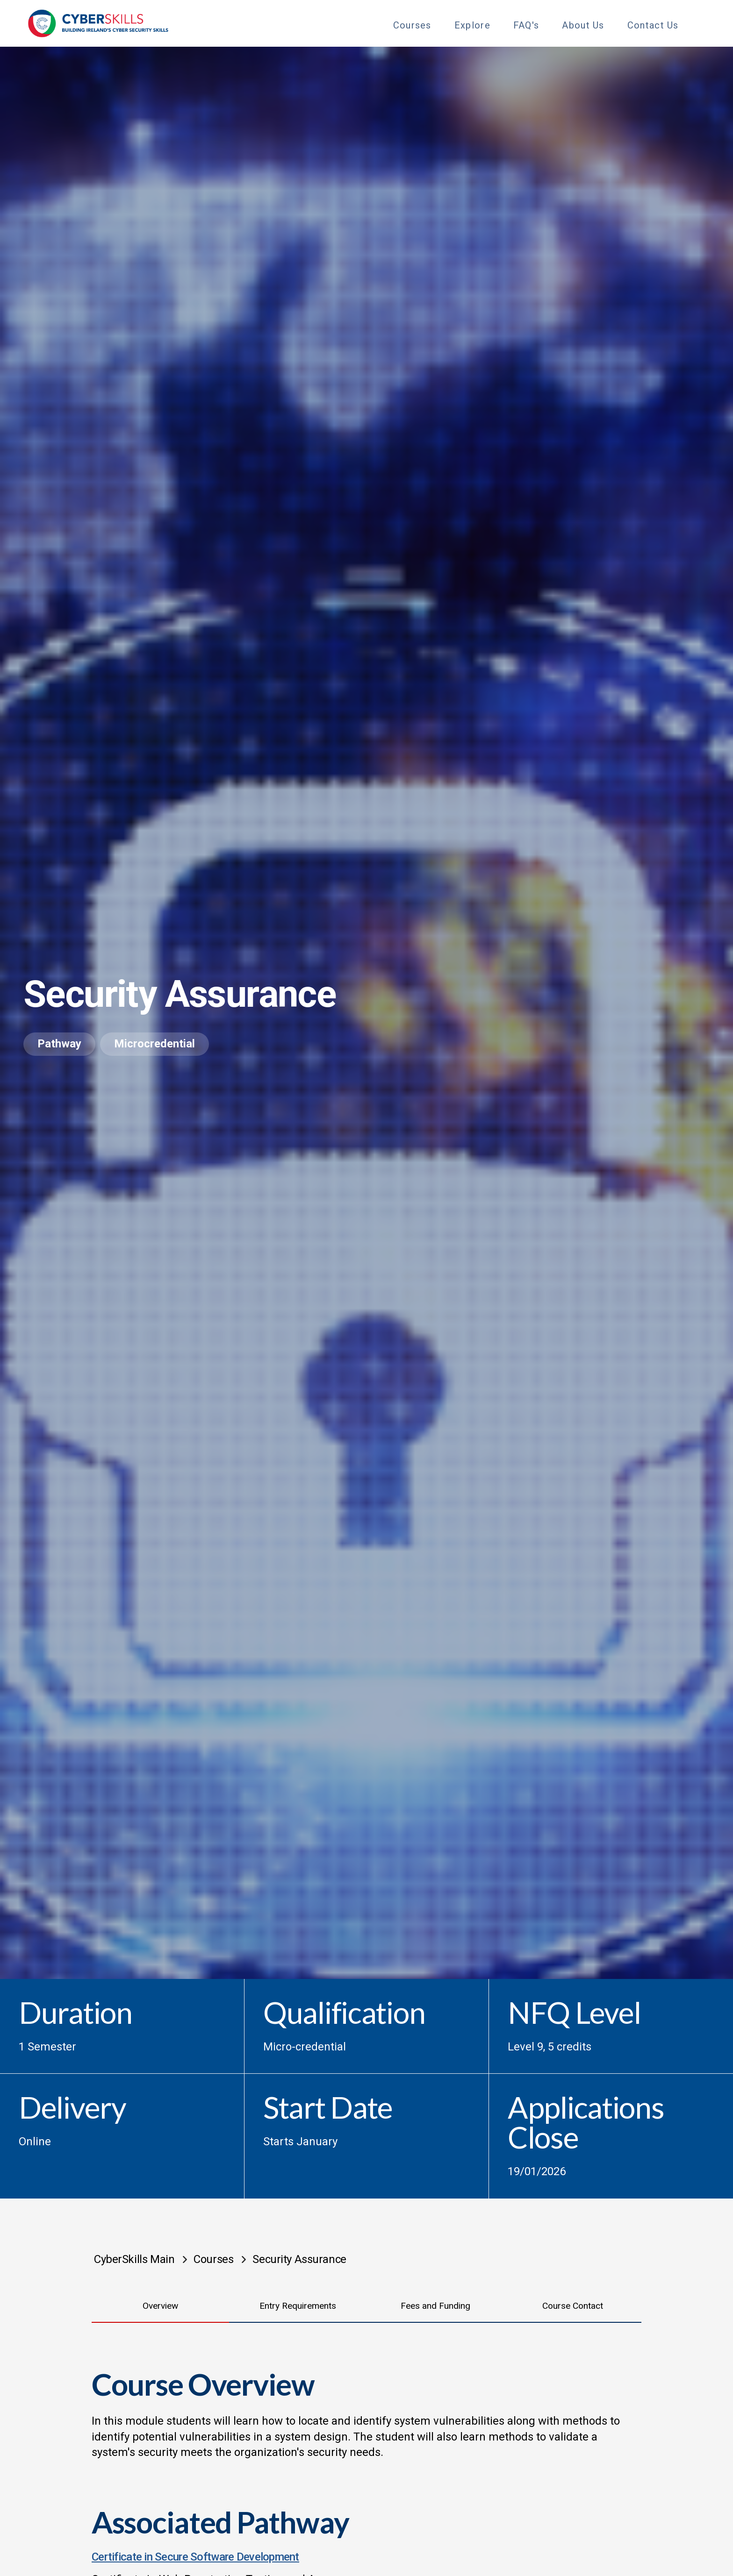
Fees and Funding (435, 2305)
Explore (472, 25)
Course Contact (572, 2305)
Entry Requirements (297, 2305)
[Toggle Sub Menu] (439, 23)
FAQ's (526, 25)
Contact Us (653, 25)
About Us (583, 25)
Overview (160, 2305)
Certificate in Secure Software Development (195, 2556)
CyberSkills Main (134, 2259)
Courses (412, 25)
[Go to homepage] (98, 23)
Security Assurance (299, 2259)
